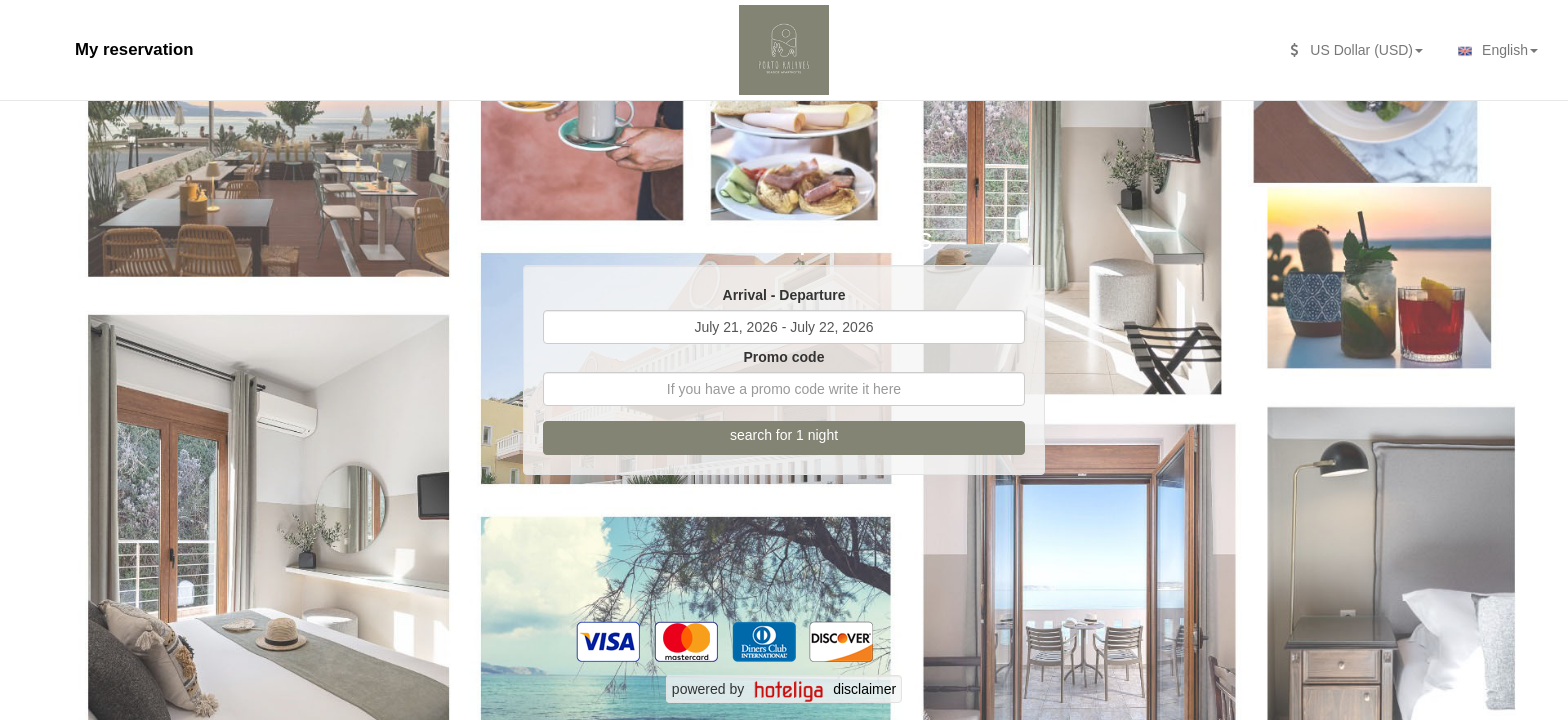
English (1495, 51)
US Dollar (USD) (1356, 50)
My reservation (134, 49)
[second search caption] (45, 40)
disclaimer (864, 689)
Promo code (784, 357)
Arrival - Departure (784, 295)
